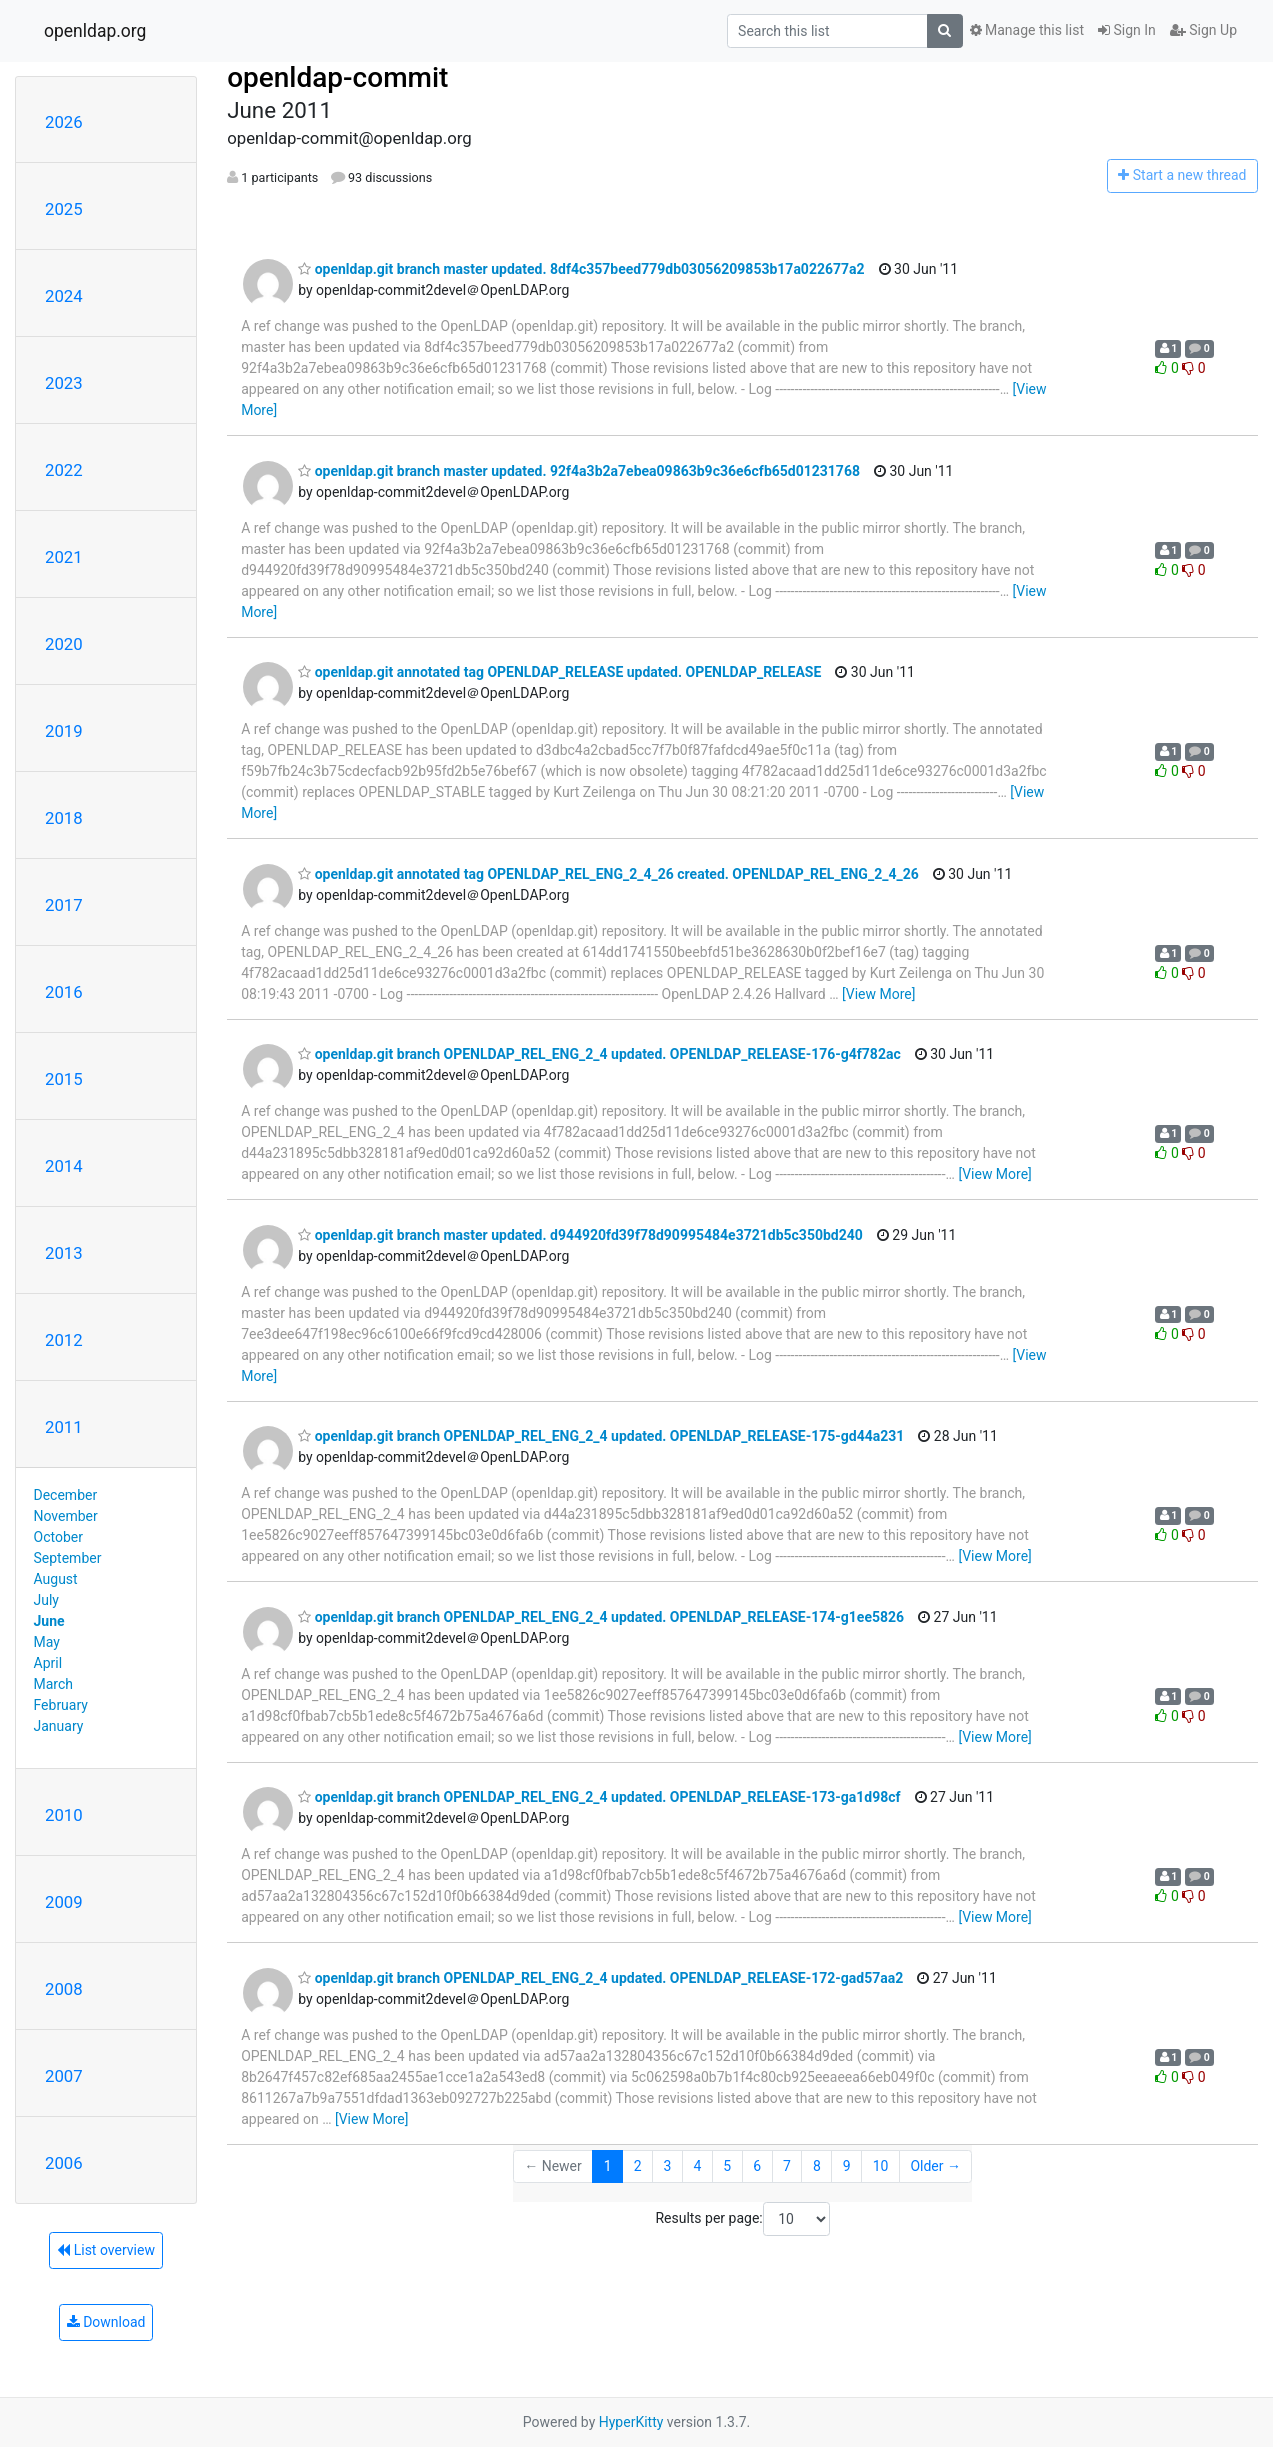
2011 (64, 1427)
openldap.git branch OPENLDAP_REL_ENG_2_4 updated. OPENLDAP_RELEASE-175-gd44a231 (601, 1436)
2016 (64, 992)
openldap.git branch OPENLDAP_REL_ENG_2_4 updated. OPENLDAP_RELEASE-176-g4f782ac (599, 1054)
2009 (64, 1902)
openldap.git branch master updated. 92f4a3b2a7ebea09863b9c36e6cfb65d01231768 (579, 471)
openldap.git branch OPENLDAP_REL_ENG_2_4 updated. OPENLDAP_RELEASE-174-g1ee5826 (601, 1617)
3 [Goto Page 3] (668, 2166)
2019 (64, 731)
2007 (64, 2076)
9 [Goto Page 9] (847, 2166)
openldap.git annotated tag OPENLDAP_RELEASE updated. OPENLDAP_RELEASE (559, 672)
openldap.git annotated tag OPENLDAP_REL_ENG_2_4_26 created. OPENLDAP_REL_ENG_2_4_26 (608, 874)
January (59, 1726)
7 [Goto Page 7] (787, 2166)
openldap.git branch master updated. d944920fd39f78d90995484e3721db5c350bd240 (580, 1235)
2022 (64, 470)
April (48, 1663)
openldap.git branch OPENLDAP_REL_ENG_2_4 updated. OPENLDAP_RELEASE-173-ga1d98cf (599, 1797)
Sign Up (1203, 30)
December (66, 1495)
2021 (64, 557)
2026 (64, 122)
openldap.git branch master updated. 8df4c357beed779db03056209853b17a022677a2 (581, 269)
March (54, 1684)
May (47, 1642)
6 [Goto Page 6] (757, 2166)
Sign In (1127, 30)
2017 (64, 905)
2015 (64, 1079)
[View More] (878, 994)
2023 (64, 383)
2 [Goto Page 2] (638, 2166)
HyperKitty (631, 2422)
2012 (64, 1340)
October (58, 1537)
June (49, 1621)
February (61, 1705)
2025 (64, 209)
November (66, 1516)
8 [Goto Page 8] (817, 2166)
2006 (64, 2163)
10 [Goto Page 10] (881, 2166)
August (56, 1579)
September (68, 1558)
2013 (64, 1253)
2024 (64, 296)
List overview (106, 2250)
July (46, 1600)
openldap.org (95, 31)
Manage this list (1027, 30)
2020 (64, 644)
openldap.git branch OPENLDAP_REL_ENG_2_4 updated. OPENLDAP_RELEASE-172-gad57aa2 (600, 1978)
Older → (935, 2166)
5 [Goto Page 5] (727, 2166)
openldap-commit (337, 77)
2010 (64, 1815)
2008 (64, 1989)
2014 (64, 1166)
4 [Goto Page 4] (697, 2166)
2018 (64, 818)
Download (106, 2322)
